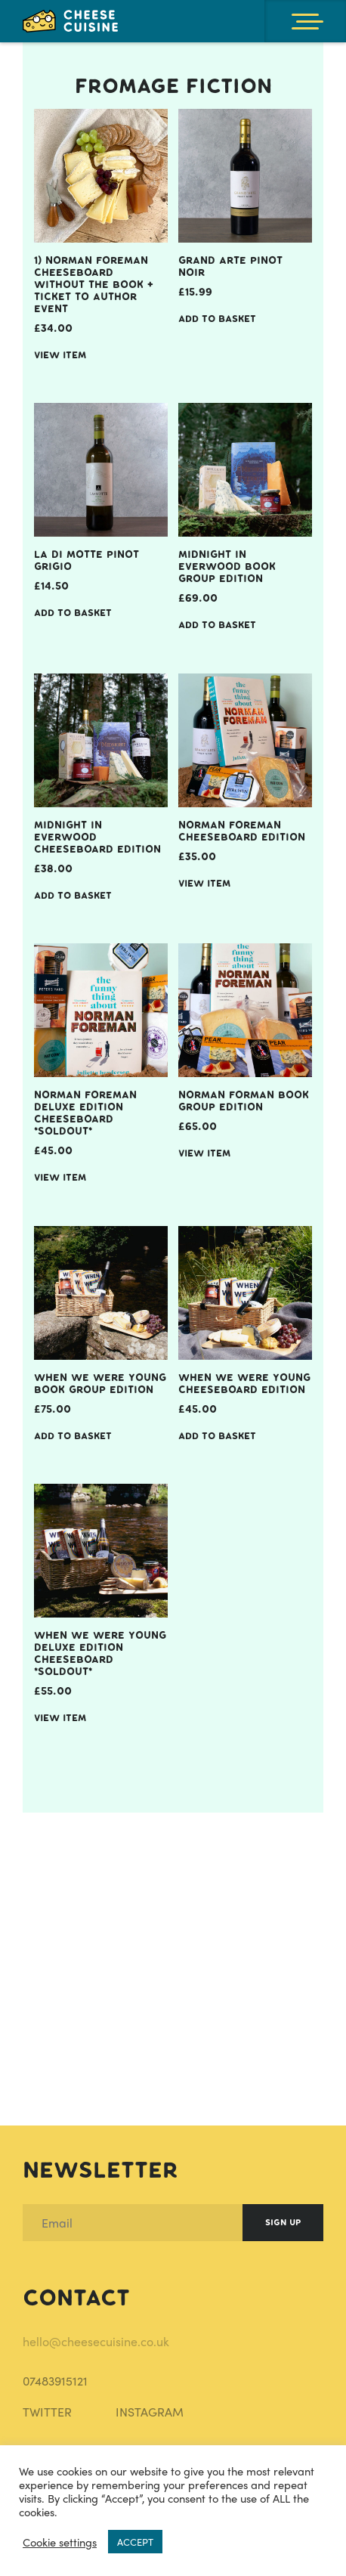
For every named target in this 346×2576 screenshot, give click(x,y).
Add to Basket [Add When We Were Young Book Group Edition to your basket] (73, 1436)
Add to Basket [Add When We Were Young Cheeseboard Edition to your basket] (217, 1436)
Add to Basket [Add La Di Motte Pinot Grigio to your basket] (73, 613)
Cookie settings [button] (60, 2542)
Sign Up (283, 2222)
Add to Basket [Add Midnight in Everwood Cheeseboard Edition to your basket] (73, 895)
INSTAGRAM (150, 2411)
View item (60, 355)
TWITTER (47, 2411)
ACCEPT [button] (135, 2541)
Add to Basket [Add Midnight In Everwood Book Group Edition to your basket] (217, 625)
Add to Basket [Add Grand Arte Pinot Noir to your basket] (217, 319)
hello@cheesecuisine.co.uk (96, 2341)
